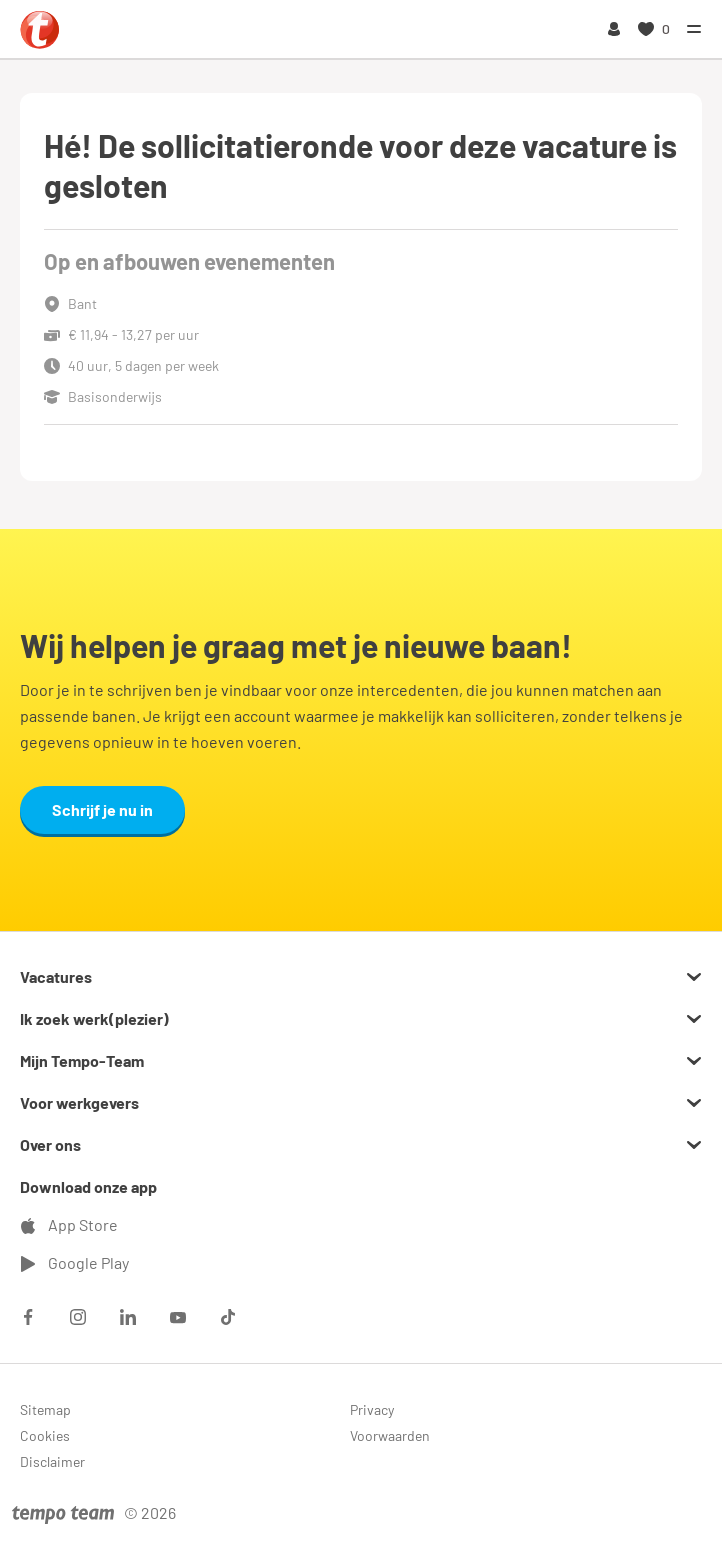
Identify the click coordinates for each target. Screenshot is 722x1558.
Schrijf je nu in (102, 809)
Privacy (372, 1409)
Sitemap (45, 1409)
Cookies (45, 1435)
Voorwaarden (390, 1435)
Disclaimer (52, 1461)
